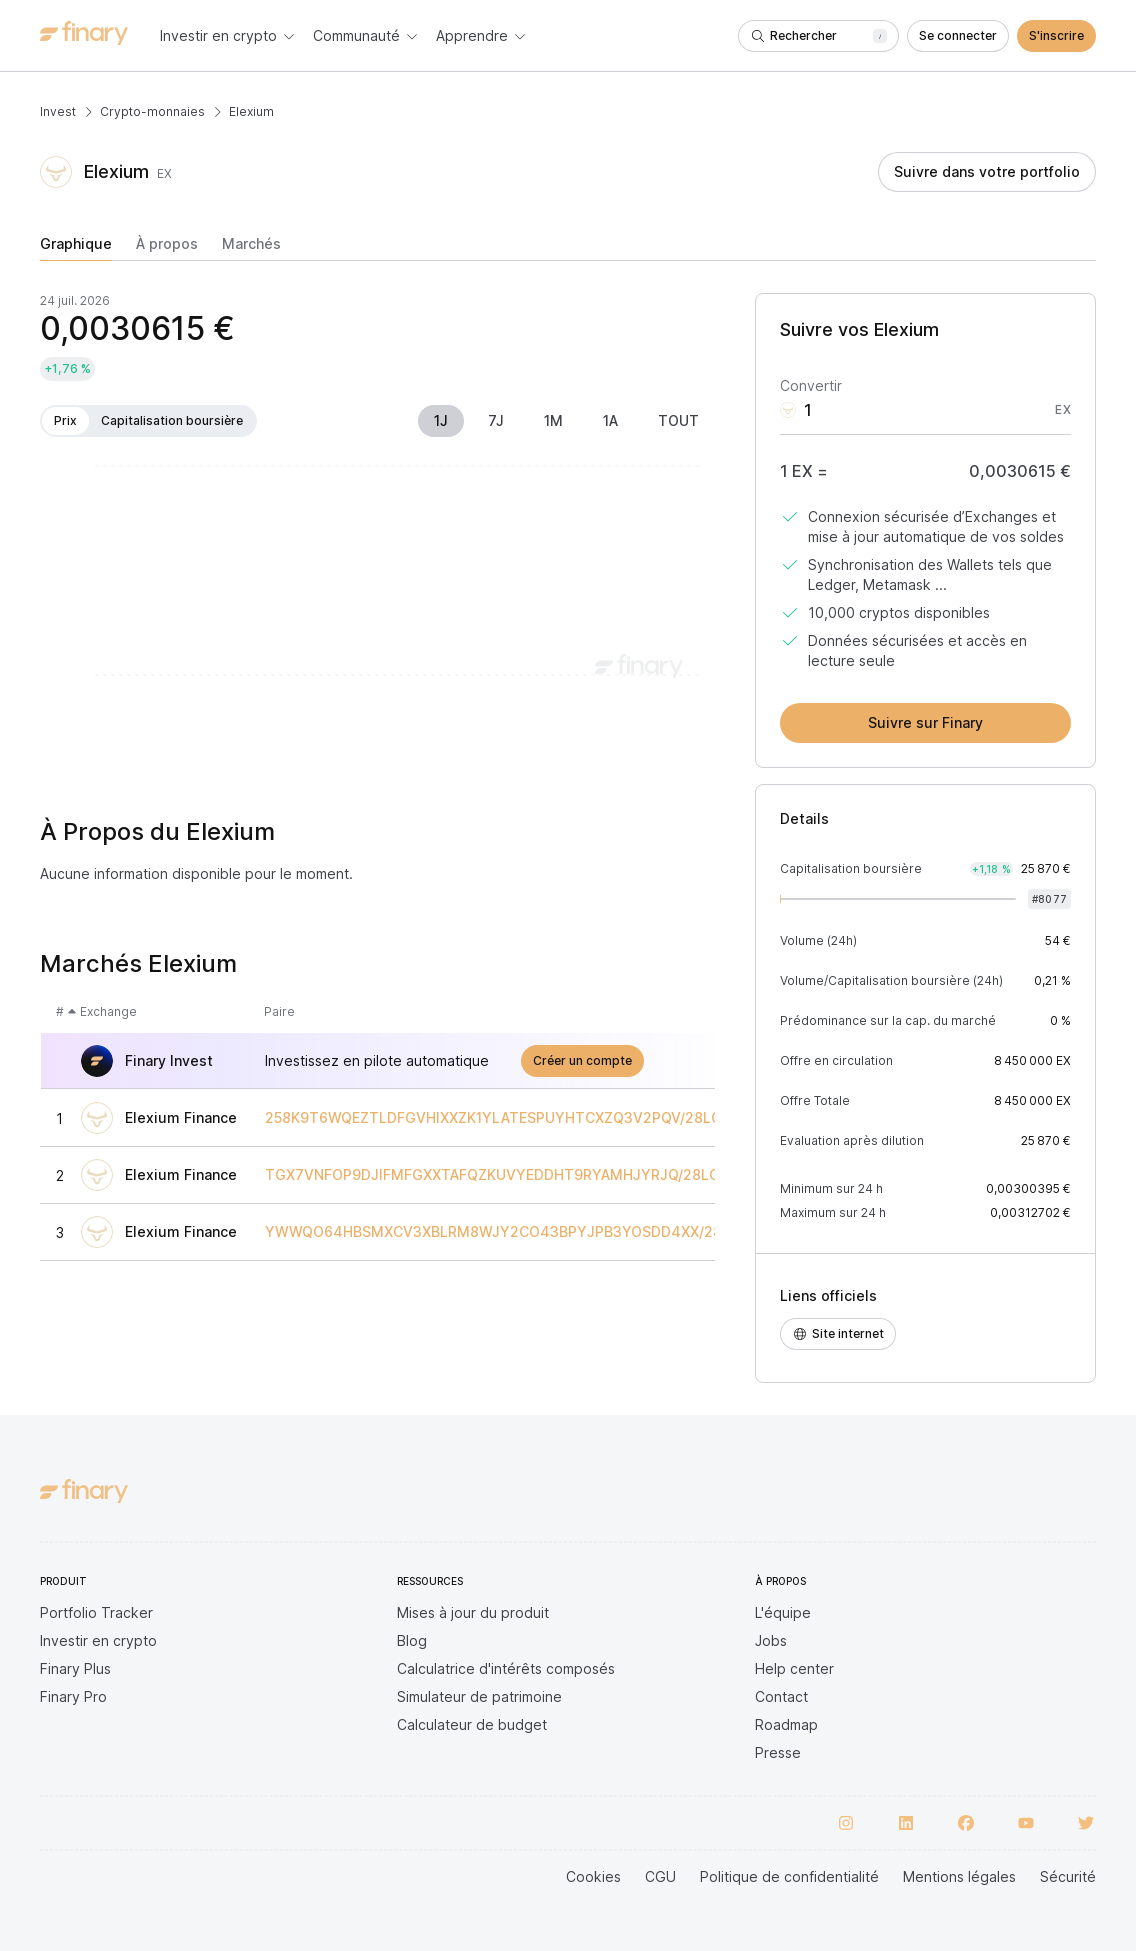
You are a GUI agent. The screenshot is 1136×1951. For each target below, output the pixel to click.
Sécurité (1068, 1876)
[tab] (76, 248)
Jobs (771, 1640)
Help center (794, 1668)
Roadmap (786, 1724)
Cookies (593, 1876)
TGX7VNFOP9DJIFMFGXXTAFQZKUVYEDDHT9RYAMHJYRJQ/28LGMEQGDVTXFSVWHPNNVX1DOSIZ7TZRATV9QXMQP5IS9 (685, 1175)
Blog (412, 1640)
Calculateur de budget (472, 1724)
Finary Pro (73, 1696)
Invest (58, 111)
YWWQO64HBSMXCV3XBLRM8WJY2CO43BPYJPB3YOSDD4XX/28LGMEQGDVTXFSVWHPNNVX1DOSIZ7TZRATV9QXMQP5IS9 (696, 1232)
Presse (778, 1752)
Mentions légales (959, 1876)
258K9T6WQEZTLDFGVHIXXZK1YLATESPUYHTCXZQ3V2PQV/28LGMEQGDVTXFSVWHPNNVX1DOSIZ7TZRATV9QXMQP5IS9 (686, 1118)
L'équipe (783, 1612)
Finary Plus (75, 1668)
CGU (660, 1876)
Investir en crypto (98, 1640)
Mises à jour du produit (473, 1612)
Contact (781, 1696)
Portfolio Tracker (96, 1612)
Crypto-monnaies (152, 111)
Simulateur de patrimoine (479, 1696)
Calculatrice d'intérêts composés (506, 1668)
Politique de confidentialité (789, 1876)
